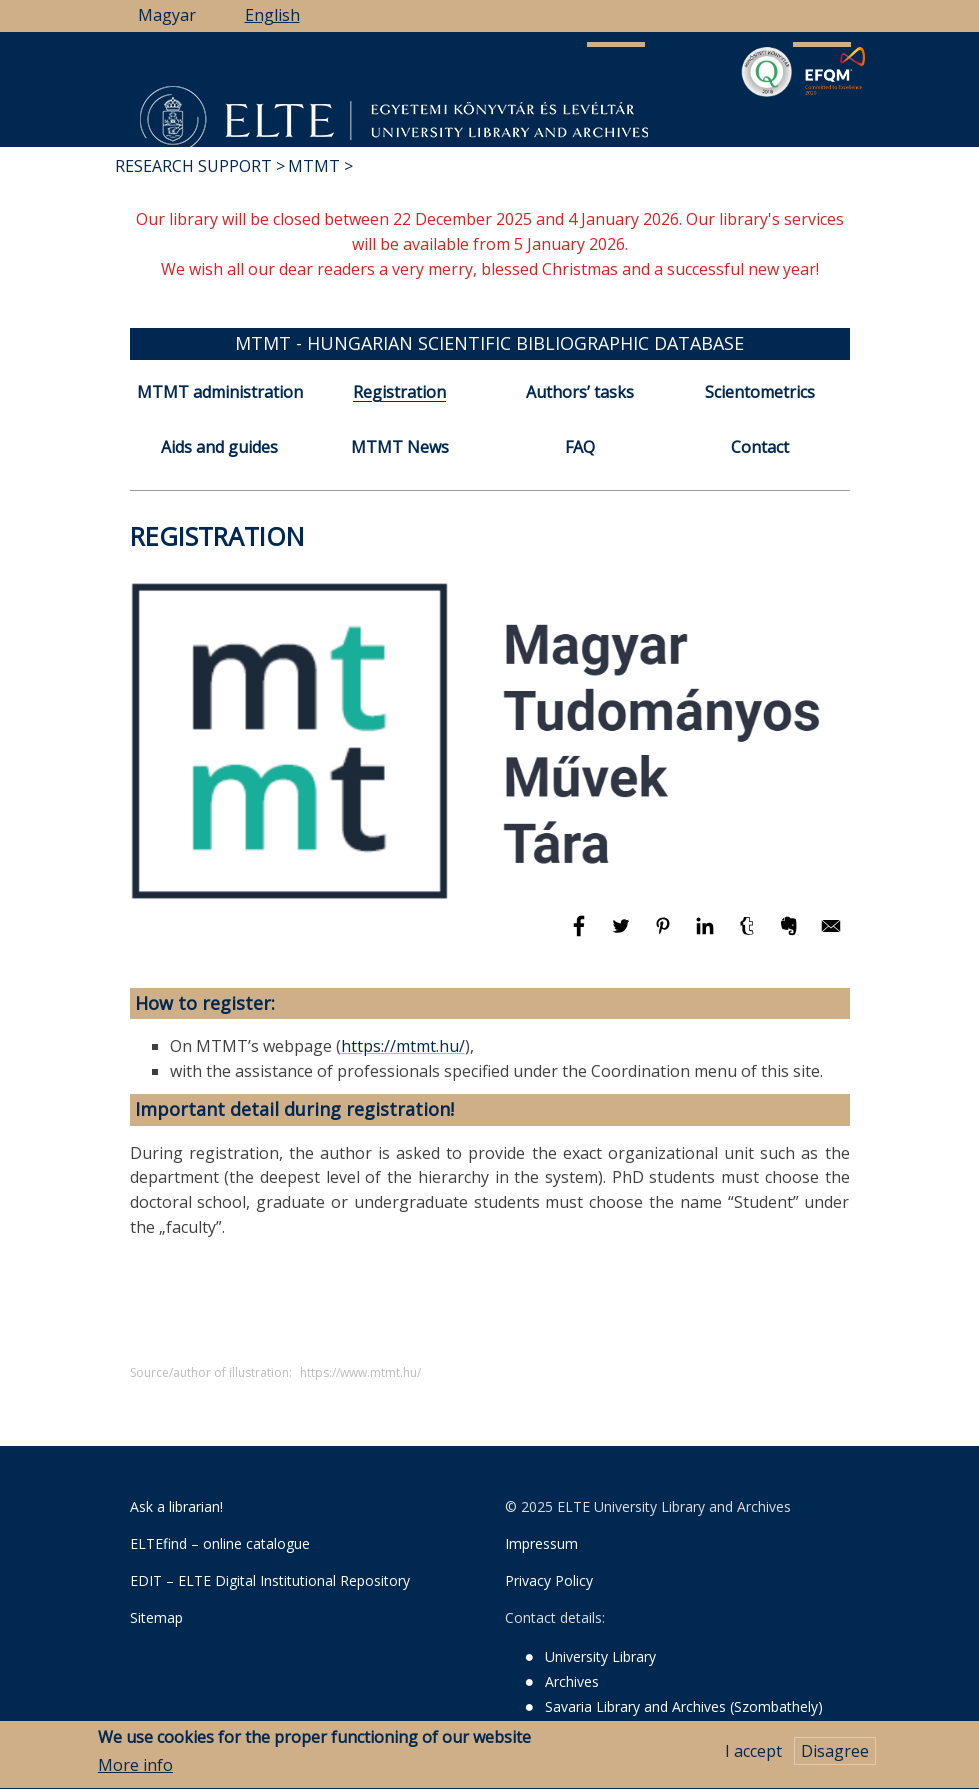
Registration (399, 392)
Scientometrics (760, 392)
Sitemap (156, 1617)
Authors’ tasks (580, 392)
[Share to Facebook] (581, 935)
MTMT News (400, 447)
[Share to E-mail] (831, 935)
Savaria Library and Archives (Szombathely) (684, 1706)
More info (135, 1772)
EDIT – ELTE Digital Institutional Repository (270, 1580)
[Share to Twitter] (623, 935)
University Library (600, 1656)
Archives (572, 1681)
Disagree (835, 1757)
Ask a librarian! (176, 1506)
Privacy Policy (549, 1580)
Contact (760, 447)
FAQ (580, 447)
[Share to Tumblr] (749, 935)
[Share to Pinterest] (665, 935)
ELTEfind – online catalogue (220, 1543)
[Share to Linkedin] (707, 935)
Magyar (167, 15)
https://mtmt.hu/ (403, 1046)
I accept (753, 1757)
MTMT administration (220, 392)
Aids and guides (219, 447)
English (272, 15)
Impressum (541, 1543)
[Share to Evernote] (791, 935)
